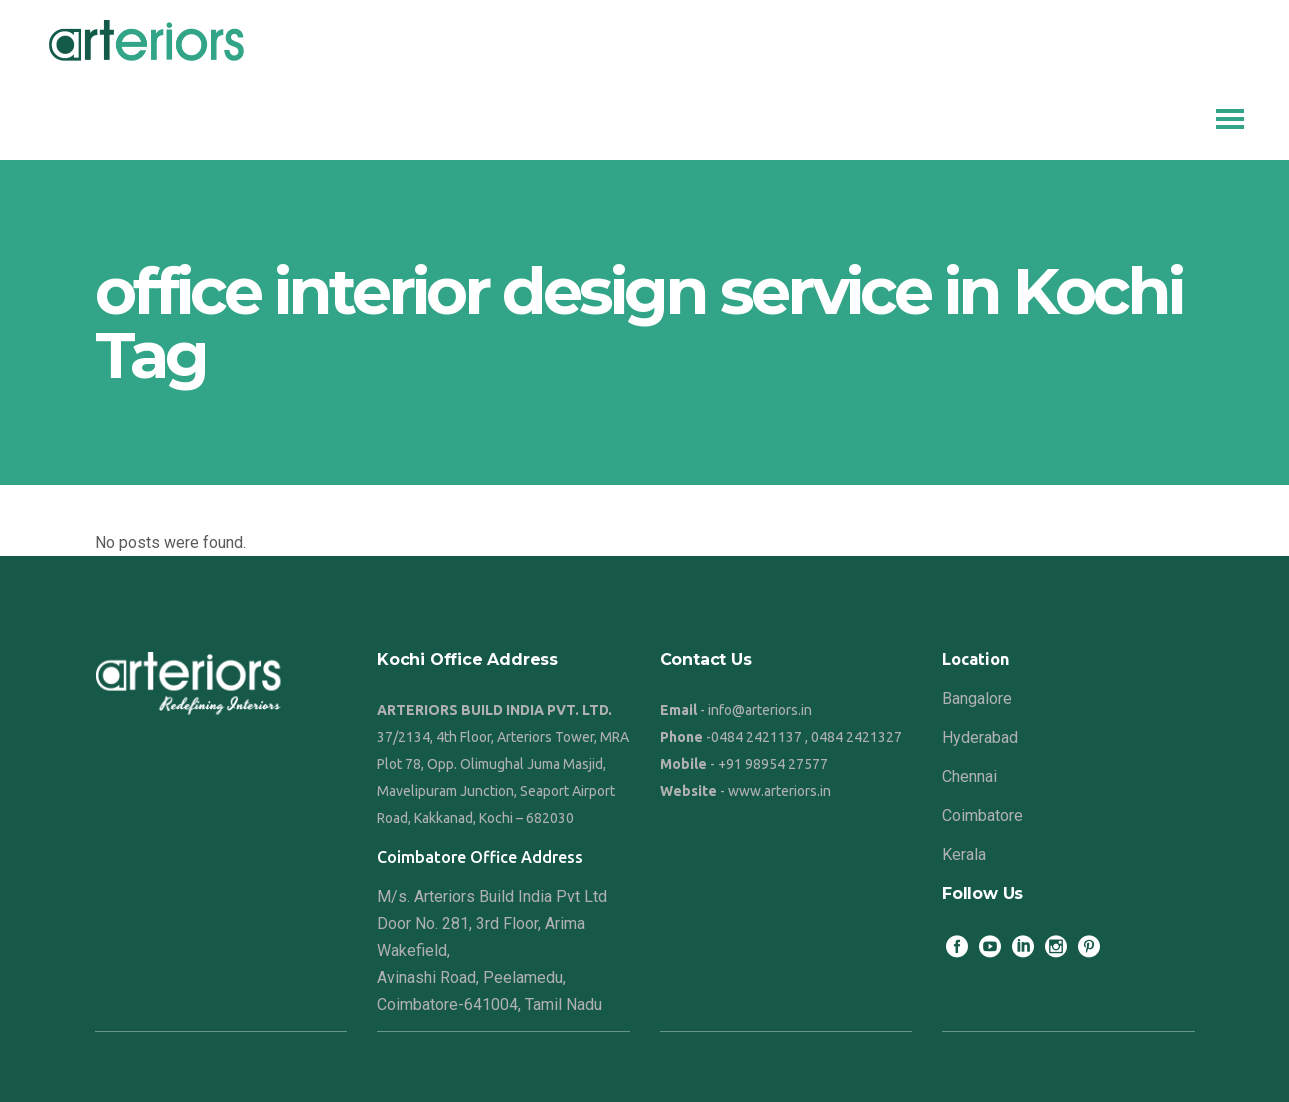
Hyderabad (980, 737)
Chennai (969, 776)
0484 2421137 (756, 737)
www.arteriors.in (779, 791)
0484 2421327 (856, 737)
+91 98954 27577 (773, 764)
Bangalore (977, 698)
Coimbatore (982, 815)
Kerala (964, 854)
